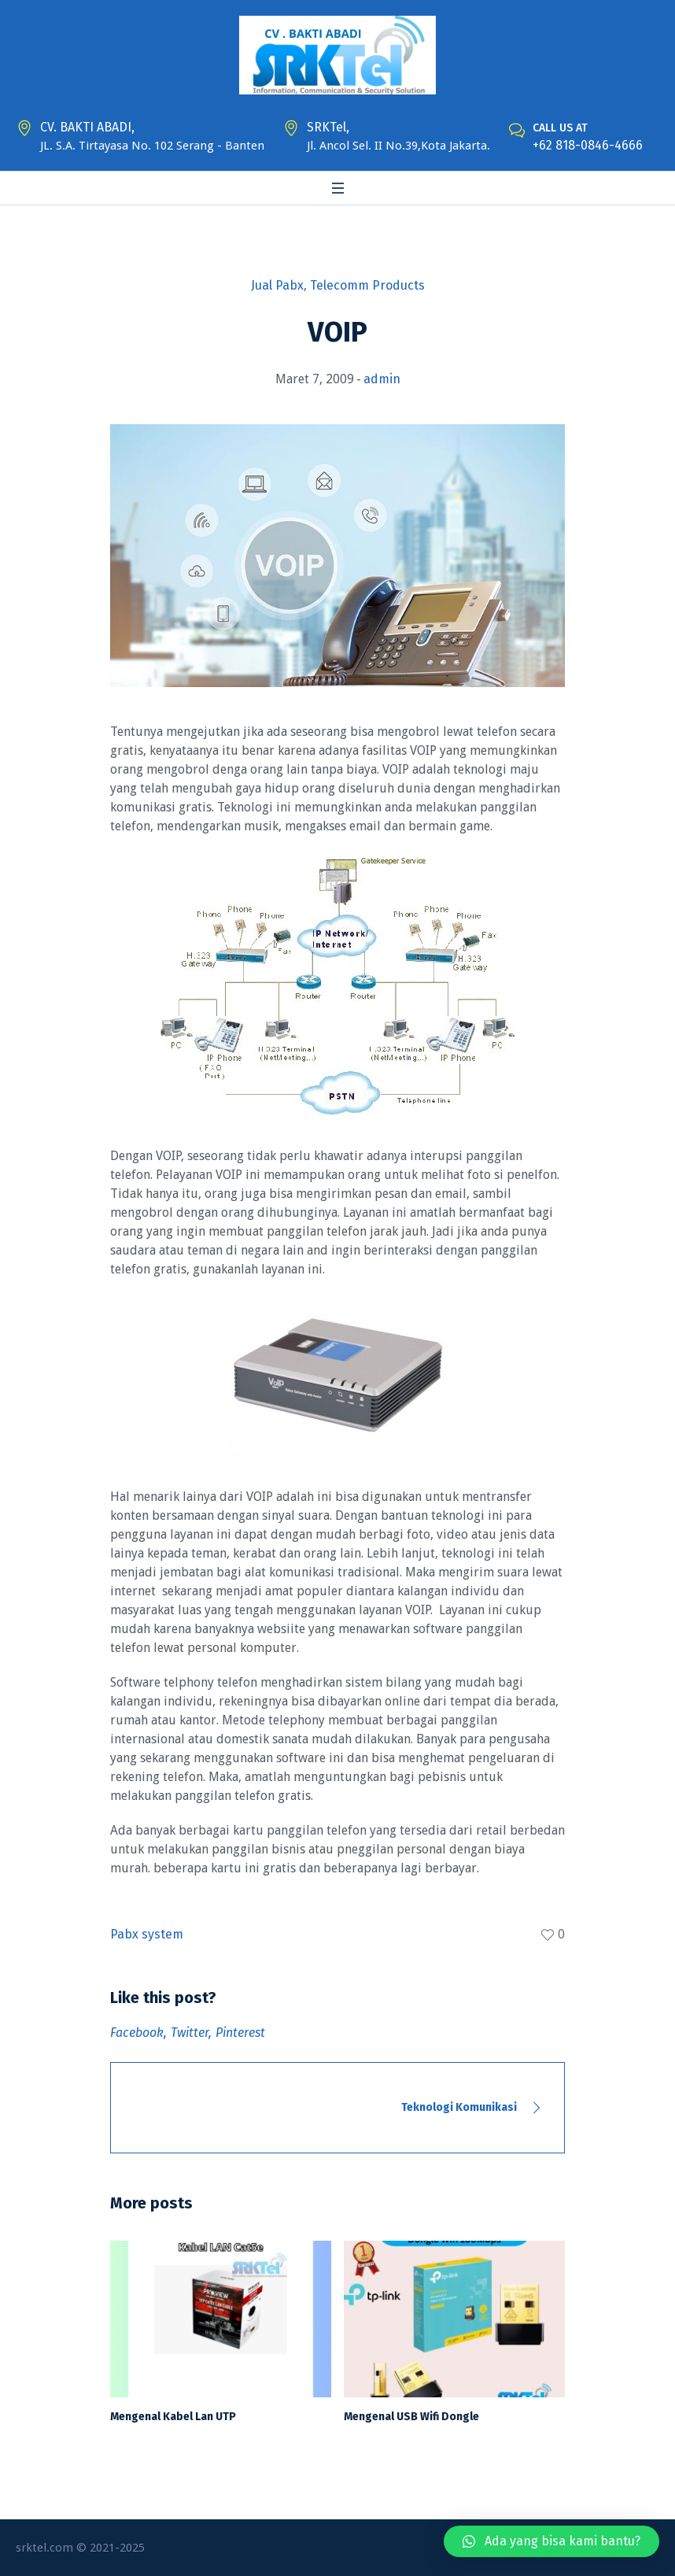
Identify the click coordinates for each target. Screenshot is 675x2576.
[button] (551, 2541)
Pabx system (146, 1934)
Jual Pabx (277, 285)
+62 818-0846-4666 (588, 145)
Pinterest (240, 2032)
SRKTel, (328, 127)
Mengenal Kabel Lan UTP (173, 2416)
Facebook (137, 2032)
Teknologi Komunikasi (459, 2107)
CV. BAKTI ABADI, (87, 127)
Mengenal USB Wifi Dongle (411, 2416)
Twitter (189, 2032)
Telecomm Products (367, 285)
